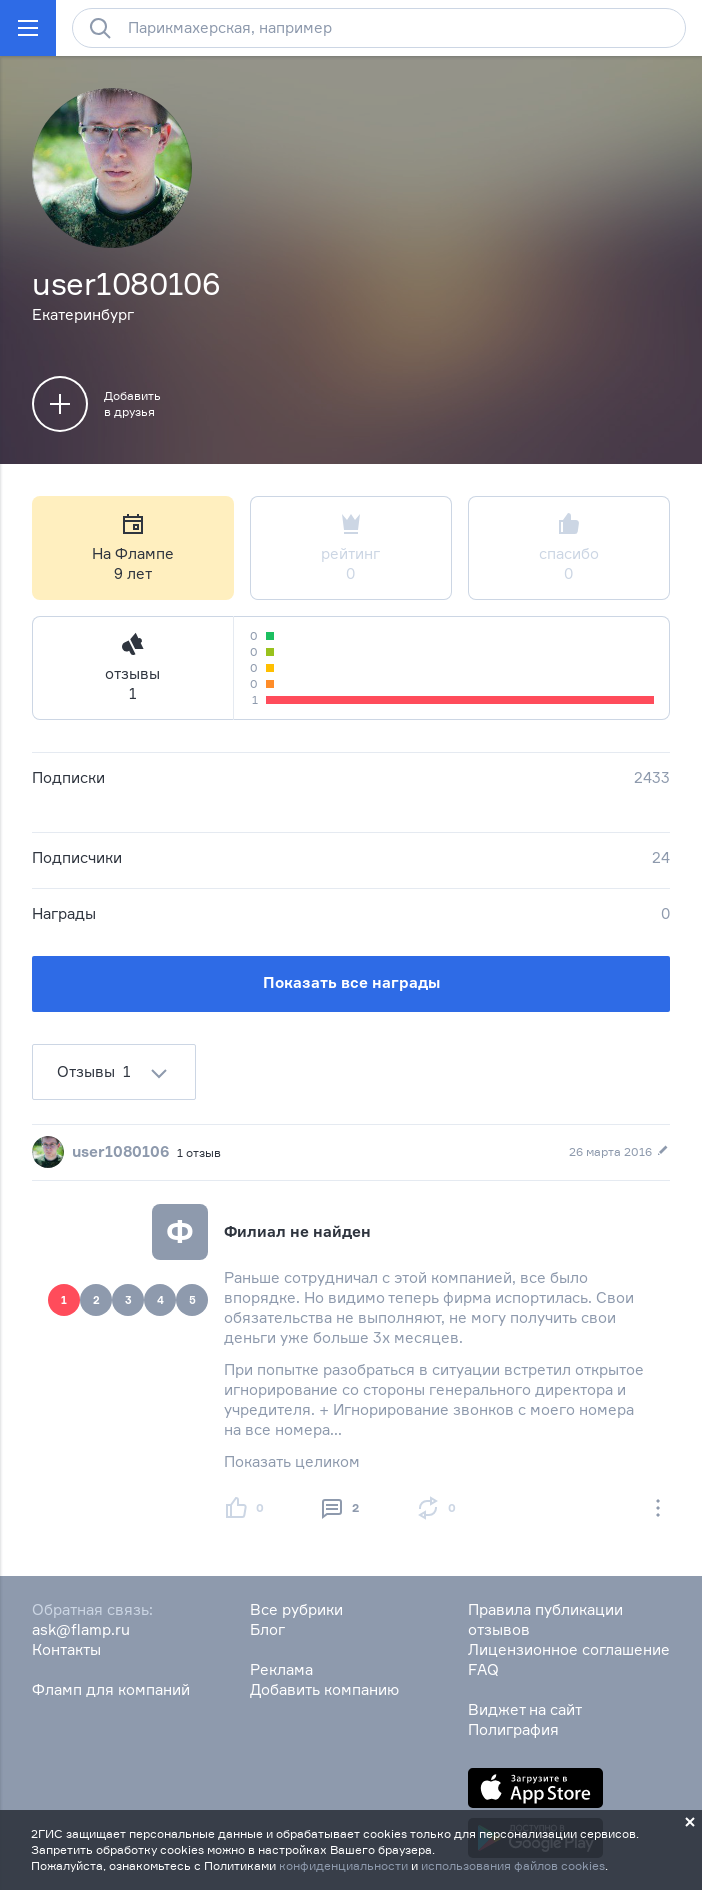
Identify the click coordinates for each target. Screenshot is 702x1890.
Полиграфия (513, 1729)
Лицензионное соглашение (569, 1649)
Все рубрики (296, 1609)
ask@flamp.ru (81, 1629)
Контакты (66, 1649)
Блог (267, 1629)
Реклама (281, 1669)
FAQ (483, 1669)
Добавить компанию (324, 1689)
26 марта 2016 (619, 1152)
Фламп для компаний (111, 1689)
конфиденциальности (343, 1865)
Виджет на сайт (525, 1709)
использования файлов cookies (513, 1865)
